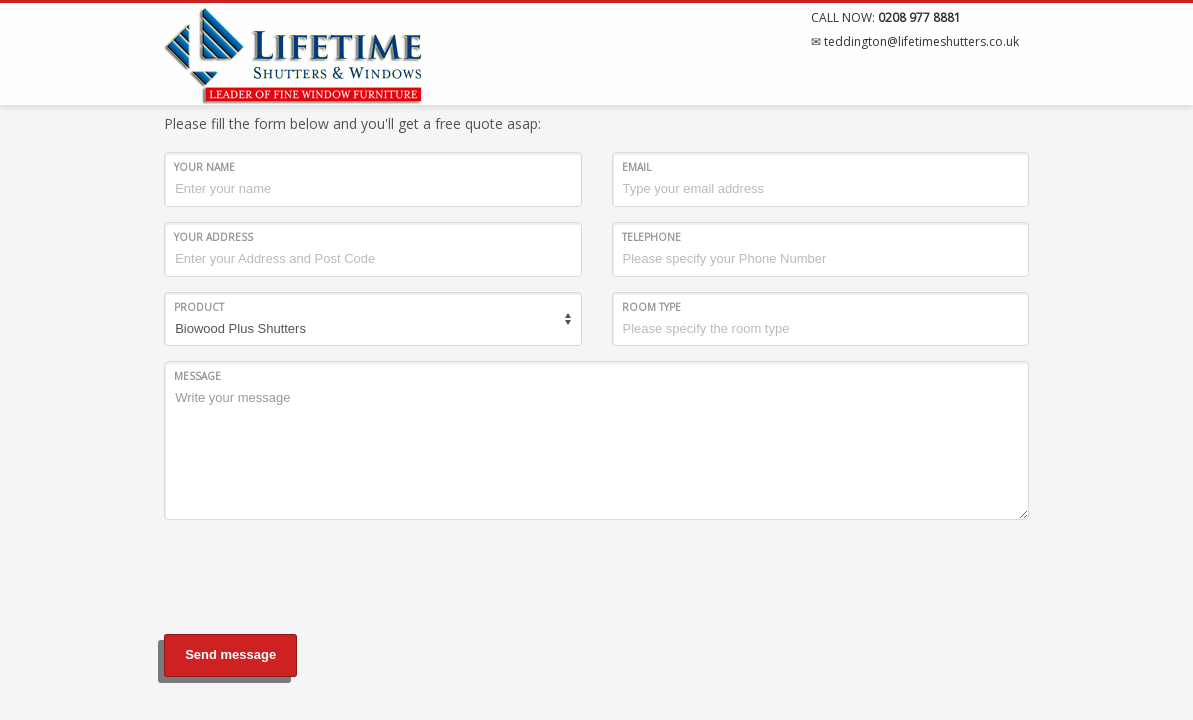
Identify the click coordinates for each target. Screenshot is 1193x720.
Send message (230, 654)
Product (199, 307)
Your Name (204, 167)
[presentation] (316, 574)
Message (197, 376)
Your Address (213, 237)
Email (636, 167)
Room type (651, 307)
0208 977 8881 (919, 17)
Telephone (651, 237)
